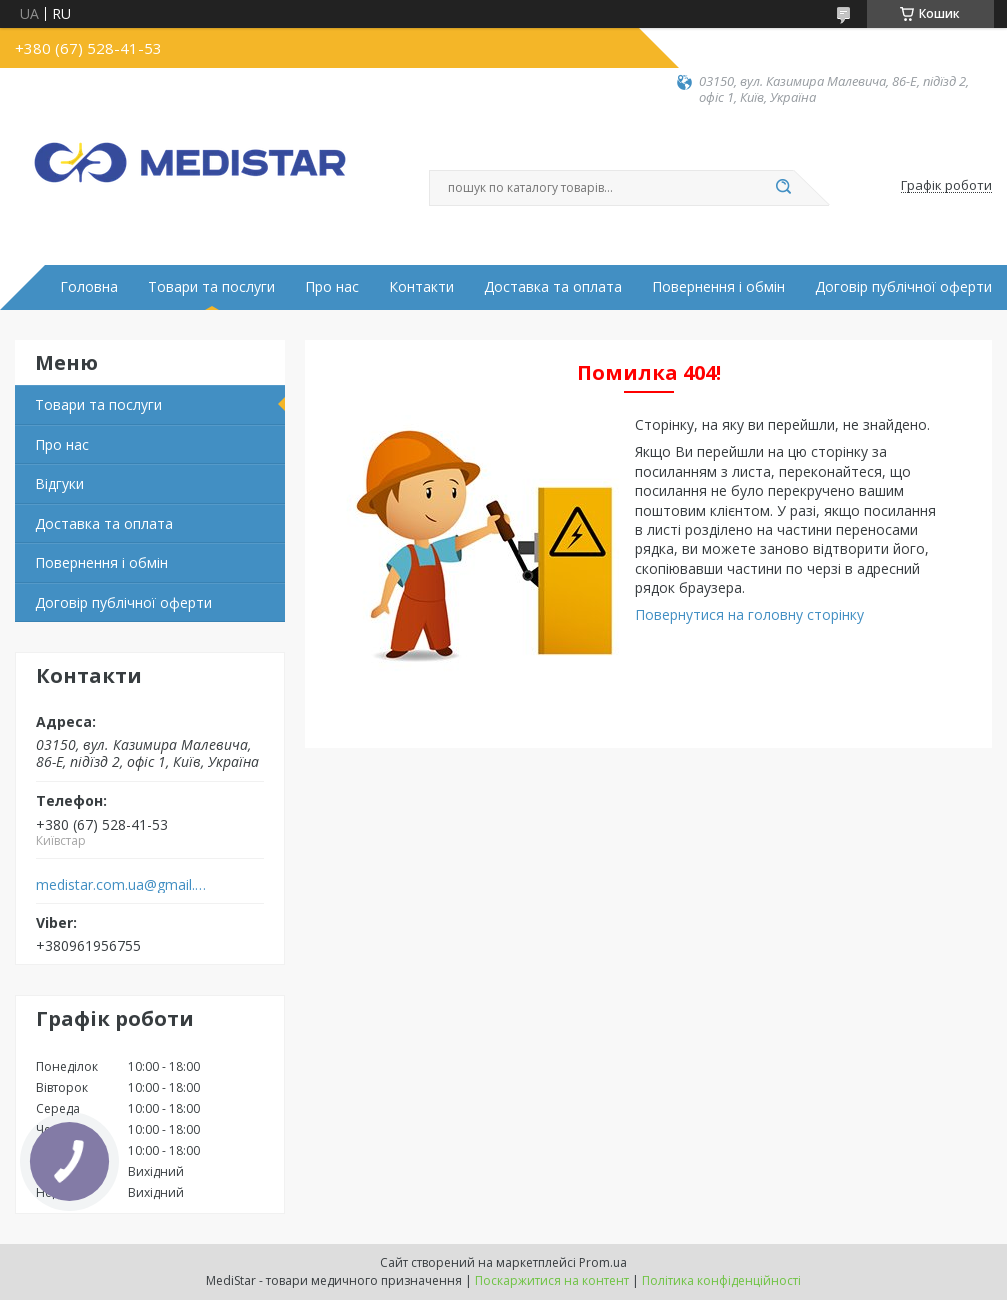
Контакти (421, 287)
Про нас (332, 287)
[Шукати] (784, 188)
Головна (89, 287)
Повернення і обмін (718, 287)
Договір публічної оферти (903, 287)
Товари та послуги (211, 287)
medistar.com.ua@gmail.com (123, 885)
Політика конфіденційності (721, 1280)
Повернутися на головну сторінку (749, 614)
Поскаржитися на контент (552, 1280)
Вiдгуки (59, 483)
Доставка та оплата (553, 287)
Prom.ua (603, 1262)
